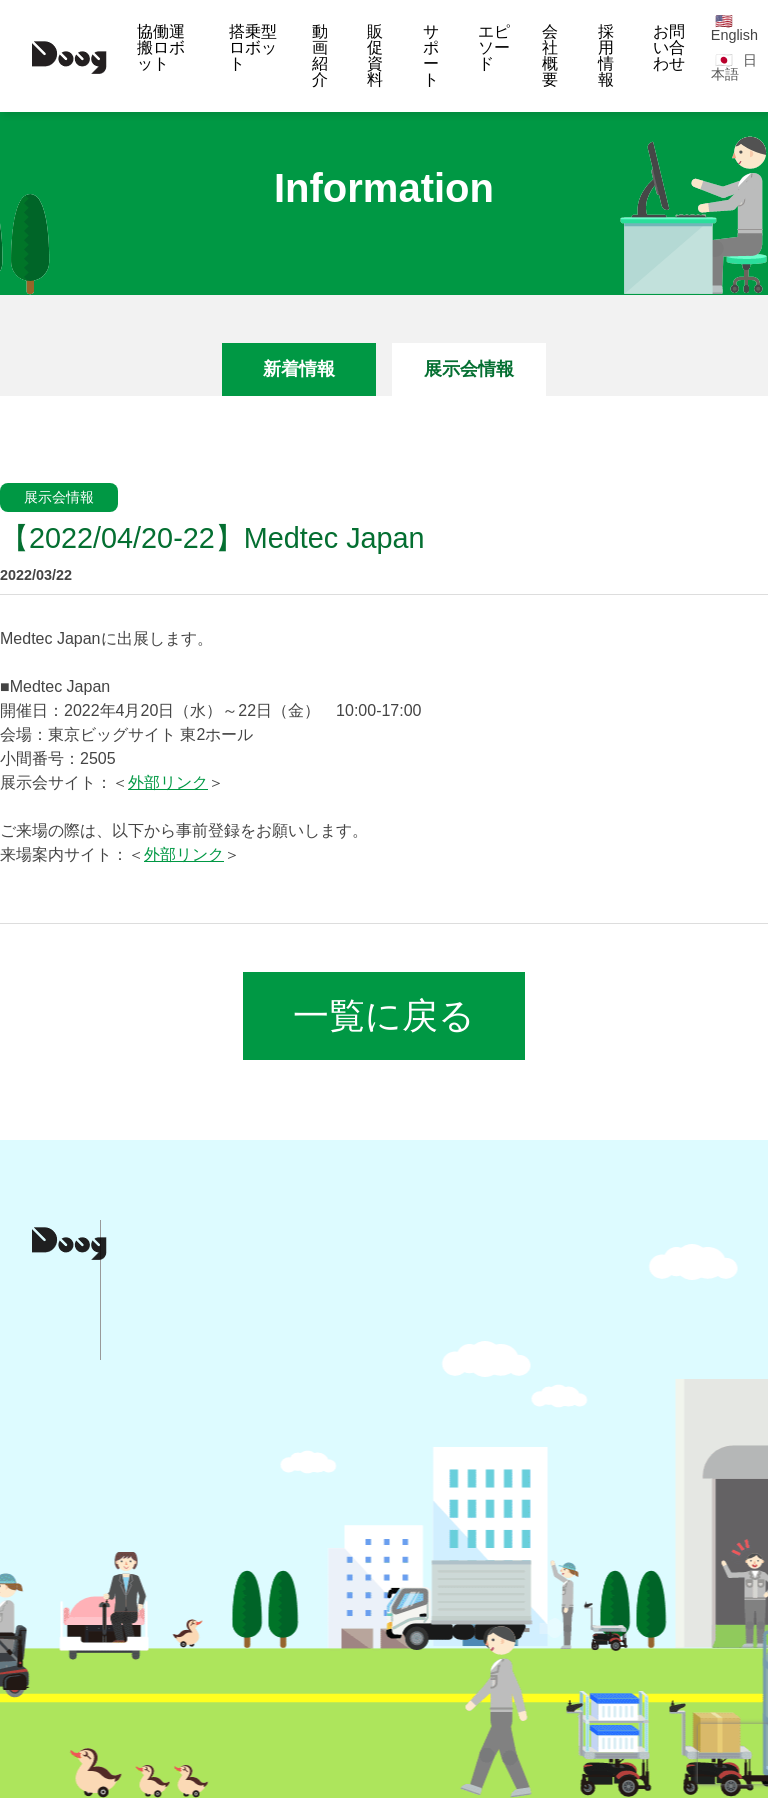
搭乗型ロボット (253, 47)
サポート (431, 55)
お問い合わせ (669, 47)
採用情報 (606, 55)
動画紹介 (320, 55)
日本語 (734, 67)
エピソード (494, 47)
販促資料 (375, 55)
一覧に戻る (384, 1015)
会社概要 (550, 55)
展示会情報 (469, 369)
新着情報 (299, 369)
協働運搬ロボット (161, 47)
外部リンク (168, 782)
